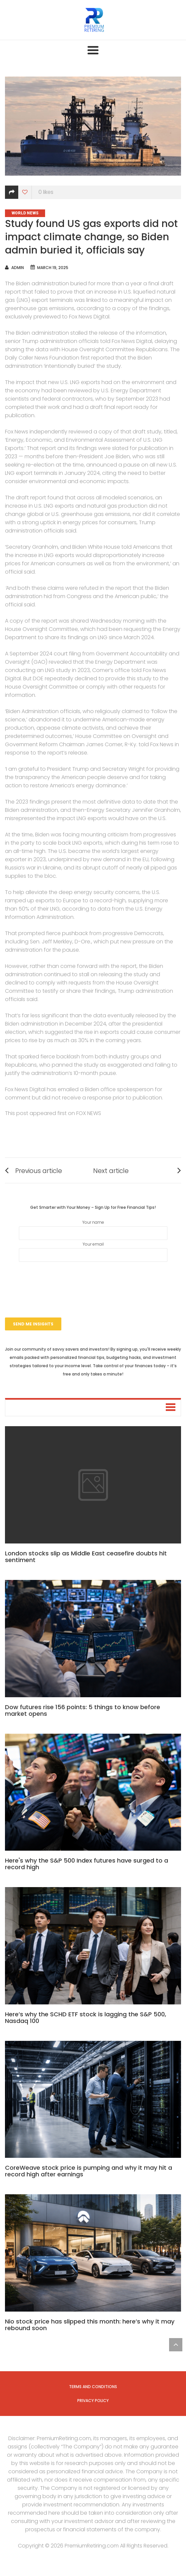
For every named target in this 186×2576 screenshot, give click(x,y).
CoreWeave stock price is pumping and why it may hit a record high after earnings (88, 2170)
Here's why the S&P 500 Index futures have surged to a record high (86, 1863)
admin (17, 267)
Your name (93, 1229)
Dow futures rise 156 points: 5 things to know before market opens (82, 1710)
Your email (93, 1251)
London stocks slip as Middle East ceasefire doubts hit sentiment (86, 1556)
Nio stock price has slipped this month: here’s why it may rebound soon (89, 2324)
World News (25, 213)
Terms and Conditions (93, 2386)
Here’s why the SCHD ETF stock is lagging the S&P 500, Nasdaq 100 (85, 2017)
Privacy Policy (93, 2400)
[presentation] (93, 1281)
